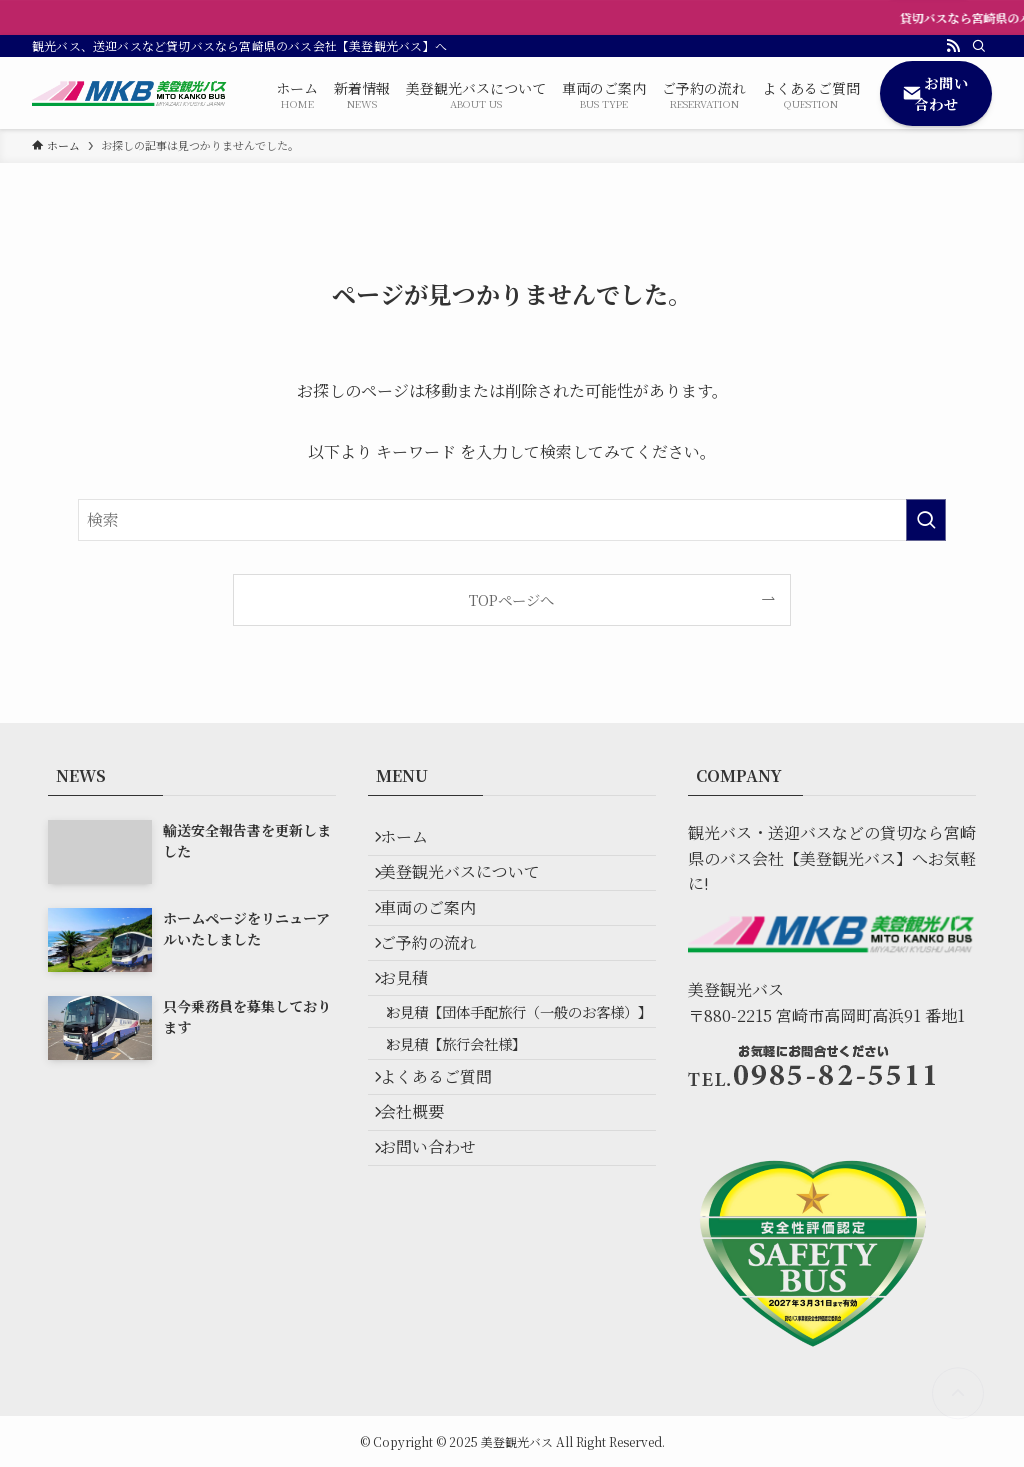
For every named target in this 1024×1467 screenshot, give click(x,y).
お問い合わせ (440, 1280)
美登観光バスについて (472, 890)
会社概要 (424, 1232)
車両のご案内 (440, 937)
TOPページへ (511, 599)
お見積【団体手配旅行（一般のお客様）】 (516, 1087)
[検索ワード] (512, 520)
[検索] (979, 46)
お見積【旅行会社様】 (474, 1140)
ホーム (416, 842)
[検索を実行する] (926, 520)
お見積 (416, 1032)
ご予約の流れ (440, 984)
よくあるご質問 (448, 1185)
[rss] (953, 46)
